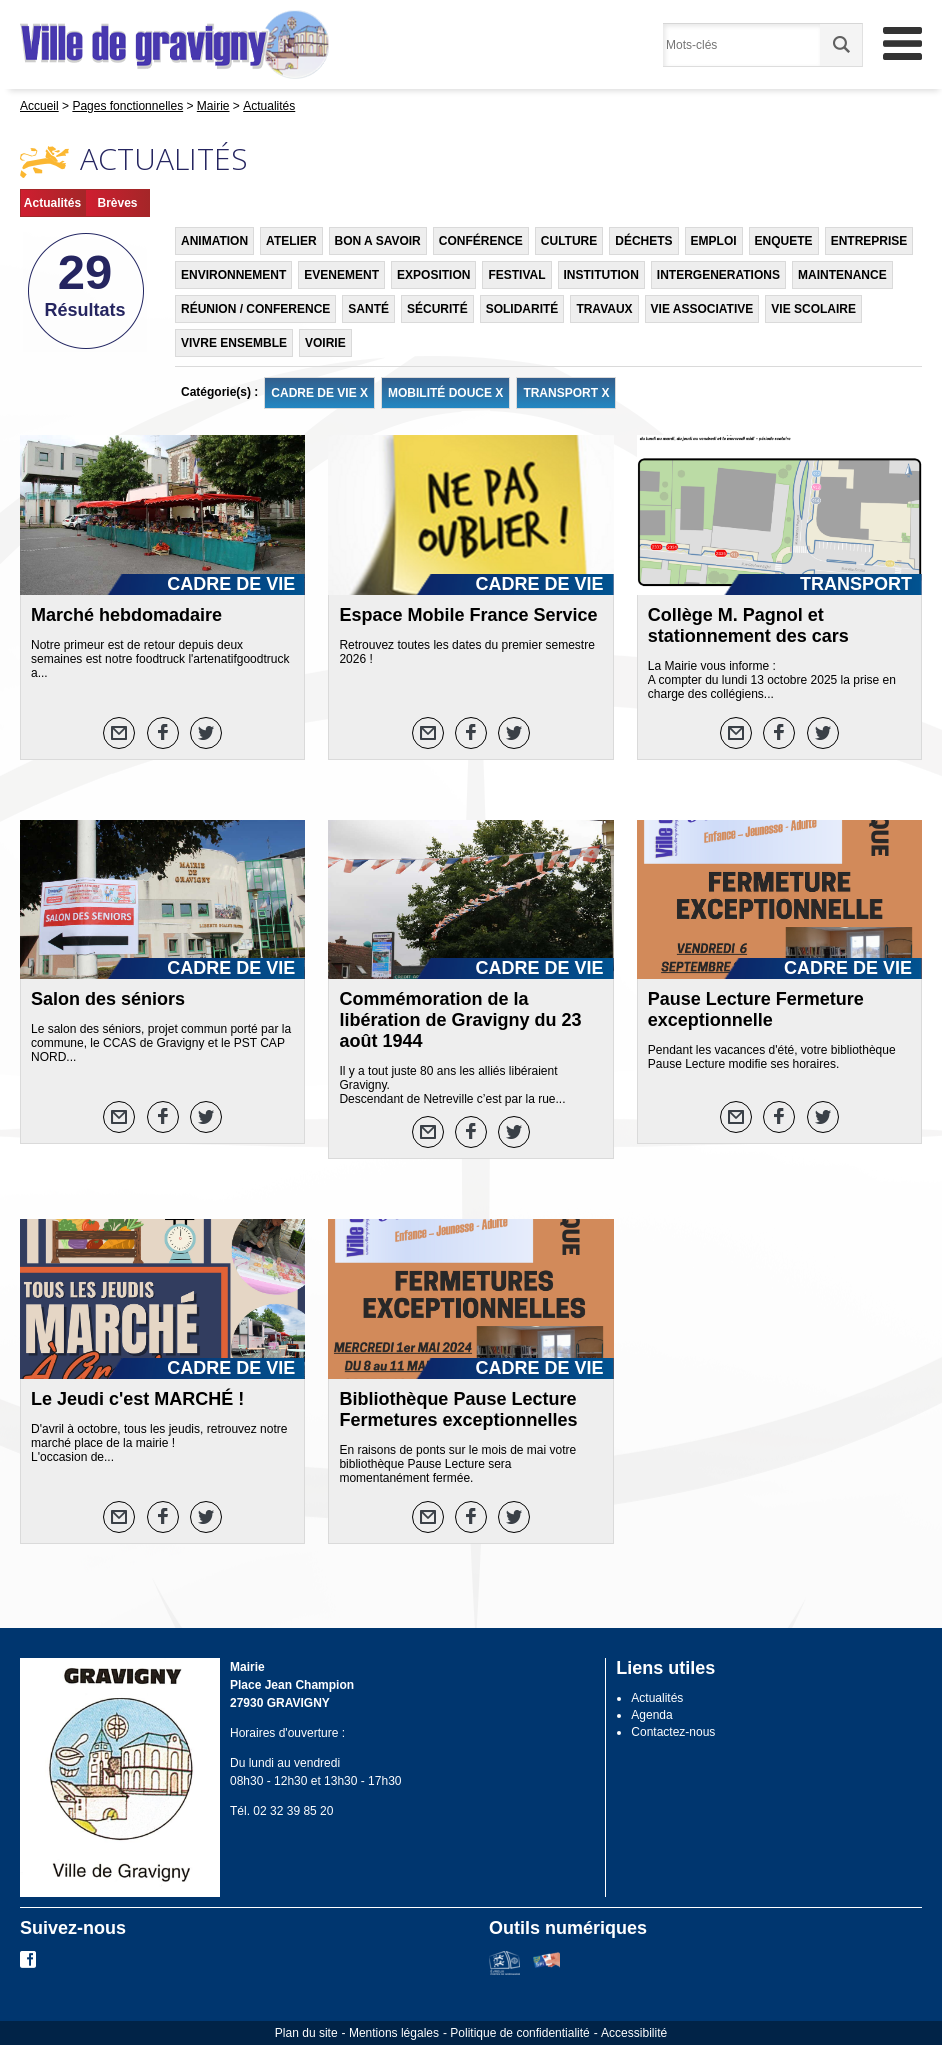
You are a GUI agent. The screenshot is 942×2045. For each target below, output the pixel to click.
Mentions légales (394, 2033)
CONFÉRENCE (481, 241)
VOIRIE (325, 343)
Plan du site (306, 2033)
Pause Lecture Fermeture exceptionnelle (756, 1009)
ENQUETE (784, 241)
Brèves (117, 203)
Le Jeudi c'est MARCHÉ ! (137, 1399)
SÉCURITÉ (437, 309)
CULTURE (569, 241)
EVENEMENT (341, 275)
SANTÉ (368, 309)
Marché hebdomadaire (126, 615)
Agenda (651, 1715)
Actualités (52, 203)
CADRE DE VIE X (319, 393)
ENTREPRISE (869, 241)
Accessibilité (634, 2033)
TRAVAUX (604, 309)
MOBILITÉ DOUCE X (445, 393)
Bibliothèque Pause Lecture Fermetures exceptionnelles (458, 1409)
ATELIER (291, 241)
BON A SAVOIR (378, 241)
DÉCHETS (643, 241)
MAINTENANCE (842, 275)
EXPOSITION (433, 275)
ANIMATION (214, 241)
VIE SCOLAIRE (813, 309)
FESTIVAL (516, 275)
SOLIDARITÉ (522, 309)
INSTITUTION (601, 275)
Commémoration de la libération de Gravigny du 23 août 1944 (460, 1020)
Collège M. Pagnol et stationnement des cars (748, 625)
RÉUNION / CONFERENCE (255, 309)
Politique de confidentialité (519, 2033)
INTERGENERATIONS (718, 275)
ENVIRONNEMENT (233, 275)
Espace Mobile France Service (468, 615)
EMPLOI (714, 241)
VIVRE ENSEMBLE (234, 343)
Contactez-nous (673, 1732)
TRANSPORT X (566, 393)
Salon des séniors (108, 999)
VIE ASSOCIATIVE (702, 309)
